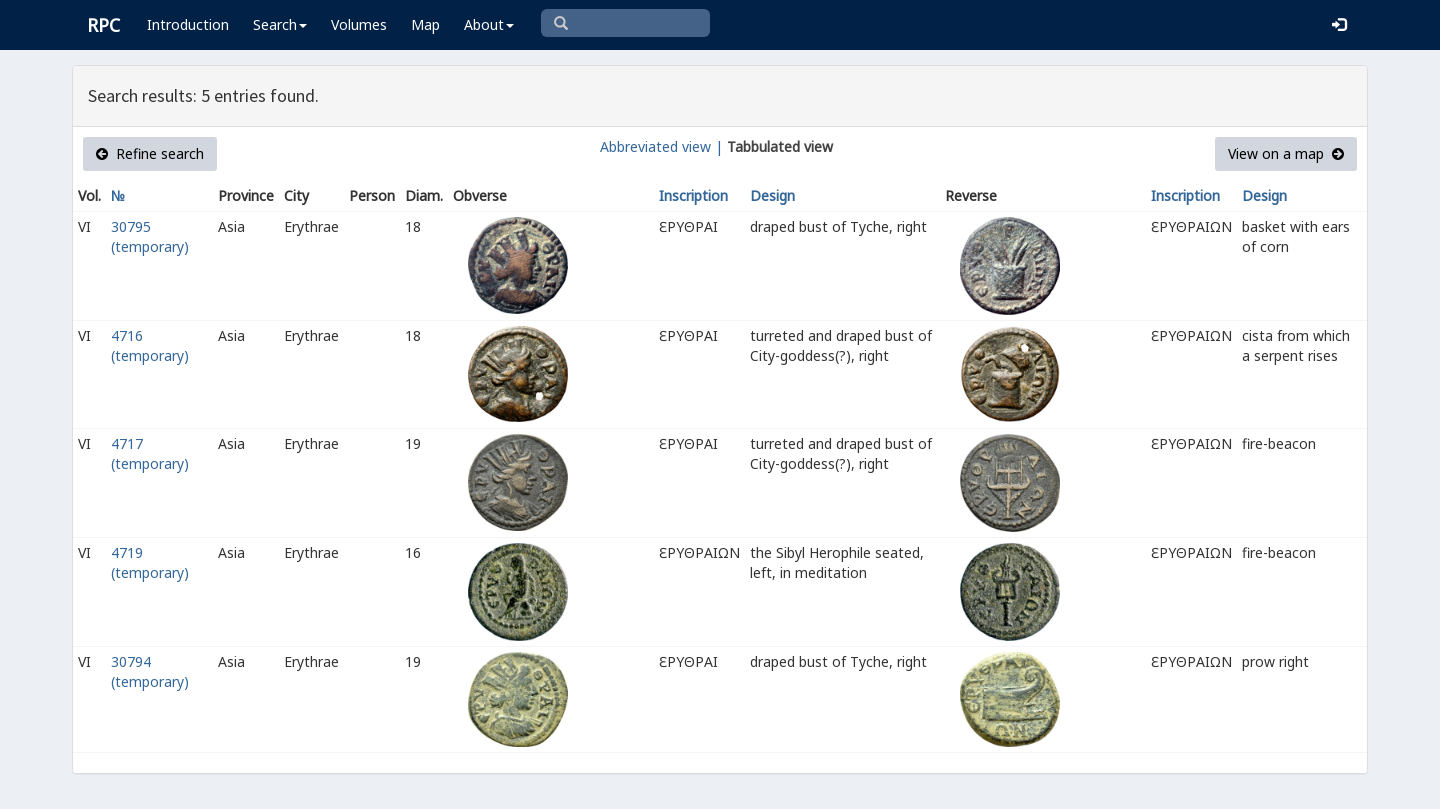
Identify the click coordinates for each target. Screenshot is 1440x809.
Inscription (693, 195)
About (489, 24)
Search (280, 24)
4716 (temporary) (150, 345)
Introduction (188, 24)
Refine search (150, 153)
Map (425, 24)
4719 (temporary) (150, 562)
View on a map (1286, 153)
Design (772, 195)
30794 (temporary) (150, 671)
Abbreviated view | (661, 146)
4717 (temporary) (150, 453)
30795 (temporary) (150, 236)
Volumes (359, 24)
